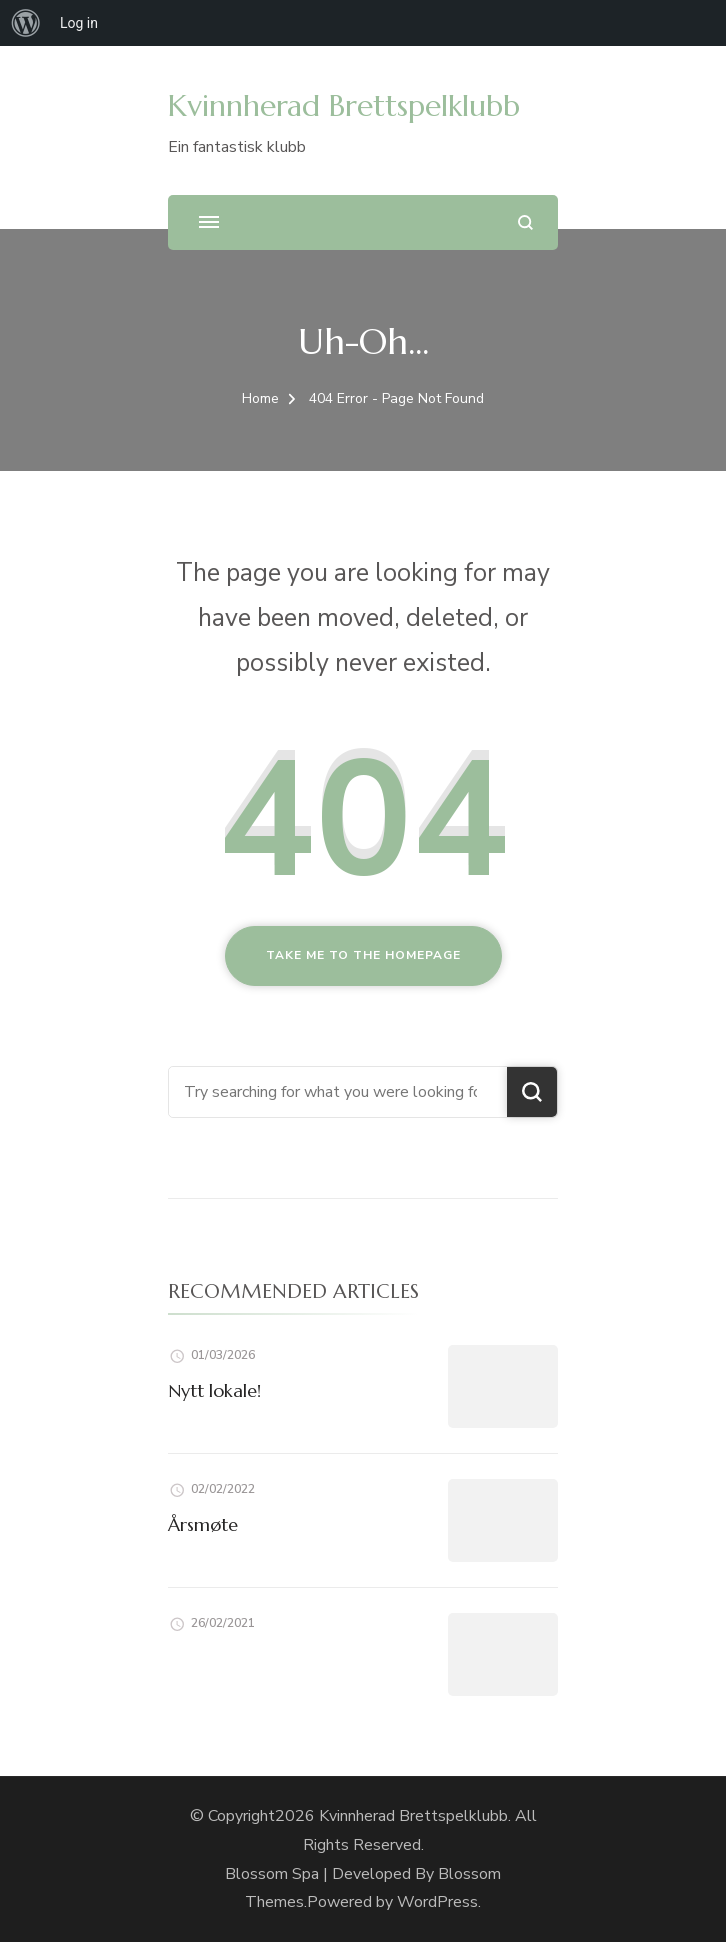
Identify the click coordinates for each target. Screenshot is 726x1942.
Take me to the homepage (363, 955)
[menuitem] (26, 23)
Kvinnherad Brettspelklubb (344, 105)
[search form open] (525, 222)
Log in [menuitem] (79, 23)
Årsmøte (203, 1524)
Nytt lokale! (214, 1390)
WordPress (437, 1902)
